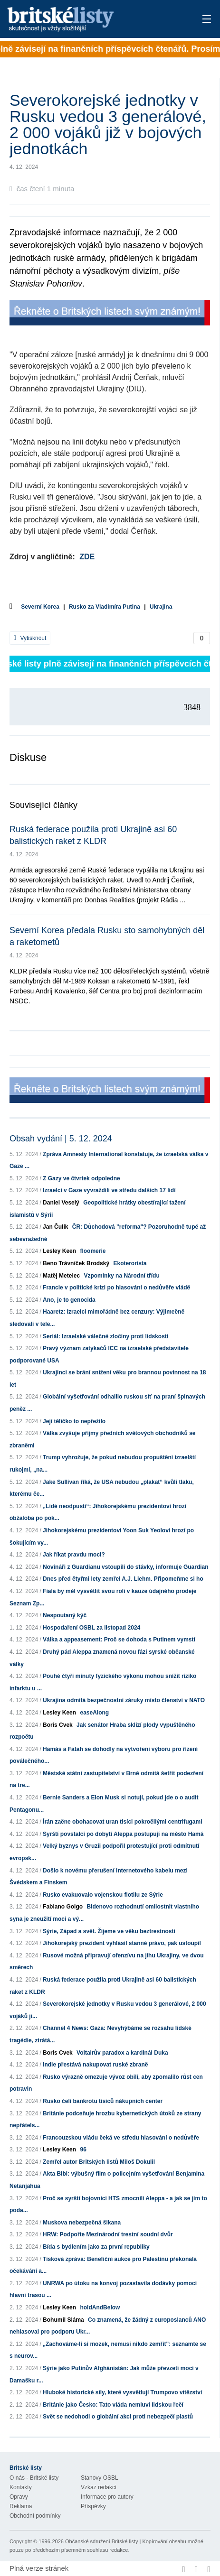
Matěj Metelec (61, 1275)
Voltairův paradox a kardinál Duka (122, 2052)
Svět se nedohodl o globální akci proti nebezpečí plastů (118, 2416)
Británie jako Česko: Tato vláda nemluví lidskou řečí (113, 2404)
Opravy (19, 2496)
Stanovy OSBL (99, 2477)
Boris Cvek (58, 1725)
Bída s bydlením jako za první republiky (96, 2246)
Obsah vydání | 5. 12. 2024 (61, 1138)
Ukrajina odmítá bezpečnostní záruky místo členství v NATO (124, 1700)
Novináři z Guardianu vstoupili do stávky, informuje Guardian (126, 1567)
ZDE (87, 557)
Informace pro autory (107, 2496)
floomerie (92, 1251)
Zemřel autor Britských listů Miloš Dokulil (99, 2162)
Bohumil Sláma (63, 2320)
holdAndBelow (100, 2307)
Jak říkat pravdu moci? (74, 1554)
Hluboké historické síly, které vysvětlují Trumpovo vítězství (122, 2392)
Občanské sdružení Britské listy (101, 2541)
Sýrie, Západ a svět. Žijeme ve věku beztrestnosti (109, 1931)
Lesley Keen (59, 1251)
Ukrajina (161, 606)
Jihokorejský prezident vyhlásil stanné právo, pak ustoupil (122, 1943)
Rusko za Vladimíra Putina (104, 606)
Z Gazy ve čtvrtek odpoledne (81, 1178)
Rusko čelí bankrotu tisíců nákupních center (103, 2101)
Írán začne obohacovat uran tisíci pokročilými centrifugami (122, 1821)
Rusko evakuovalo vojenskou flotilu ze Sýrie (103, 1894)
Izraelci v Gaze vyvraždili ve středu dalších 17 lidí (109, 1190)
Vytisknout (30, 638)
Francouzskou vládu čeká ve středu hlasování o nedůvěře (121, 2137)
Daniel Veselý (61, 1202)
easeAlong (94, 1712)
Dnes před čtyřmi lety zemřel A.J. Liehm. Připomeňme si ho (123, 1578)
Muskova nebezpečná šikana (82, 2222)
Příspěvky (93, 2506)
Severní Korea (40, 606)
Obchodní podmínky (35, 2515)
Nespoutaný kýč (64, 1615)
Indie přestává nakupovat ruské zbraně (95, 2064)
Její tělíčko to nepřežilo (74, 1421)
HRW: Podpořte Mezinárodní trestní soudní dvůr (108, 2234)
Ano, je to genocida (69, 1300)
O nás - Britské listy (34, 2477)
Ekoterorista (129, 1263)
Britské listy (89, 20)
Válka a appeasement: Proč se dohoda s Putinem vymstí (119, 1639)
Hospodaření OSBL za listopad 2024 (91, 1627)
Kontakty (21, 2487)
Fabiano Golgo (63, 1906)
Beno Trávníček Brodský (76, 1263)
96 (83, 2149)
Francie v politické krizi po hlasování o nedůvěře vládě (116, 1287)
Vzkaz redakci (98, 2487)
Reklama (21, 2506)
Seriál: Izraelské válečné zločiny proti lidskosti (105, 1336)
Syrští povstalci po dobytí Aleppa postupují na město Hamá (123, 1834)
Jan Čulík (55, 1226)
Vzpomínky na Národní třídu (121, 1275)
